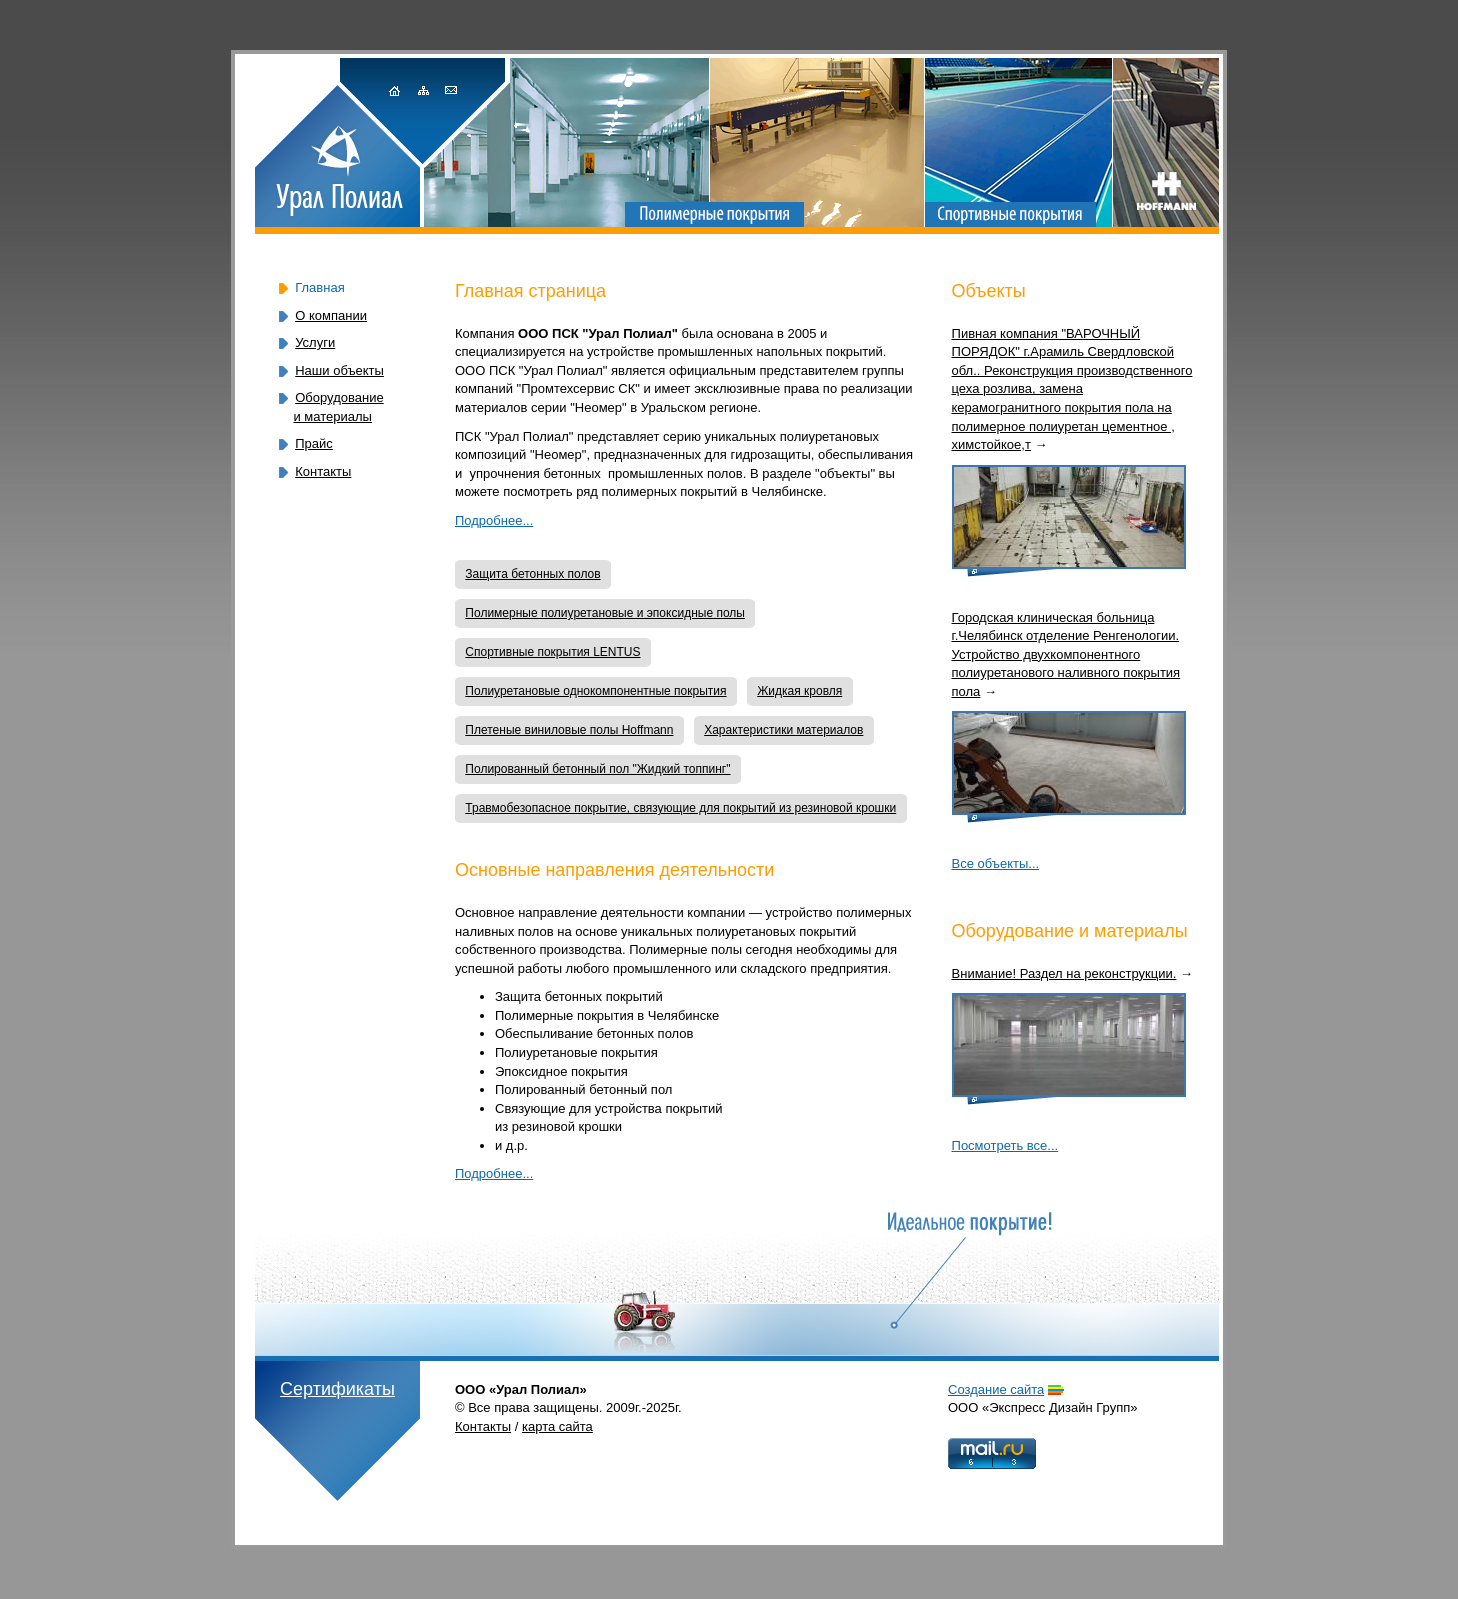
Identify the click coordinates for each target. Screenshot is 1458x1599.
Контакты (323, 471)
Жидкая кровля (799, 691)
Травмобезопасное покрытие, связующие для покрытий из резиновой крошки (680, 808)
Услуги (315, 342)
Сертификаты (337, 1389)
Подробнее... (494, 520)
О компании (331, 315)
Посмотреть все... (1005, 1145)
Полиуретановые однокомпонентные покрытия (595, 691)
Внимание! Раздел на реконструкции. (1064, 973)
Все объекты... (996, 863)
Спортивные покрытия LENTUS (552, 652)
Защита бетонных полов (532, 574)
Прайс (314, 443)
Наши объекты (339, 370)
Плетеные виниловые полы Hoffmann (569, 730)
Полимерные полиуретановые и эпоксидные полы (605, 613)
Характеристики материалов (783, 730)
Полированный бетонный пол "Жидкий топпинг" (597, 769)
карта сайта (557, 1426)
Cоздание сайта (996, 1389)
